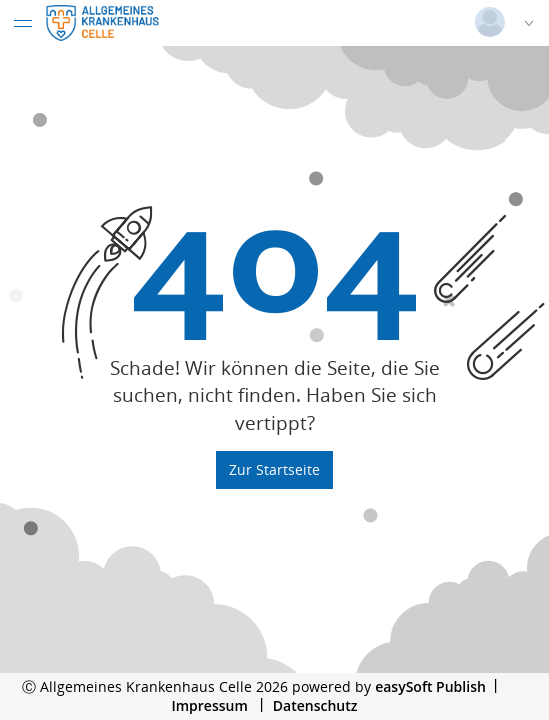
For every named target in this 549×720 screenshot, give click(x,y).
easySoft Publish (430, 686)
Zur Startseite (274, 469)
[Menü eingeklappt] (23, 23)
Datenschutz (315, 705)
